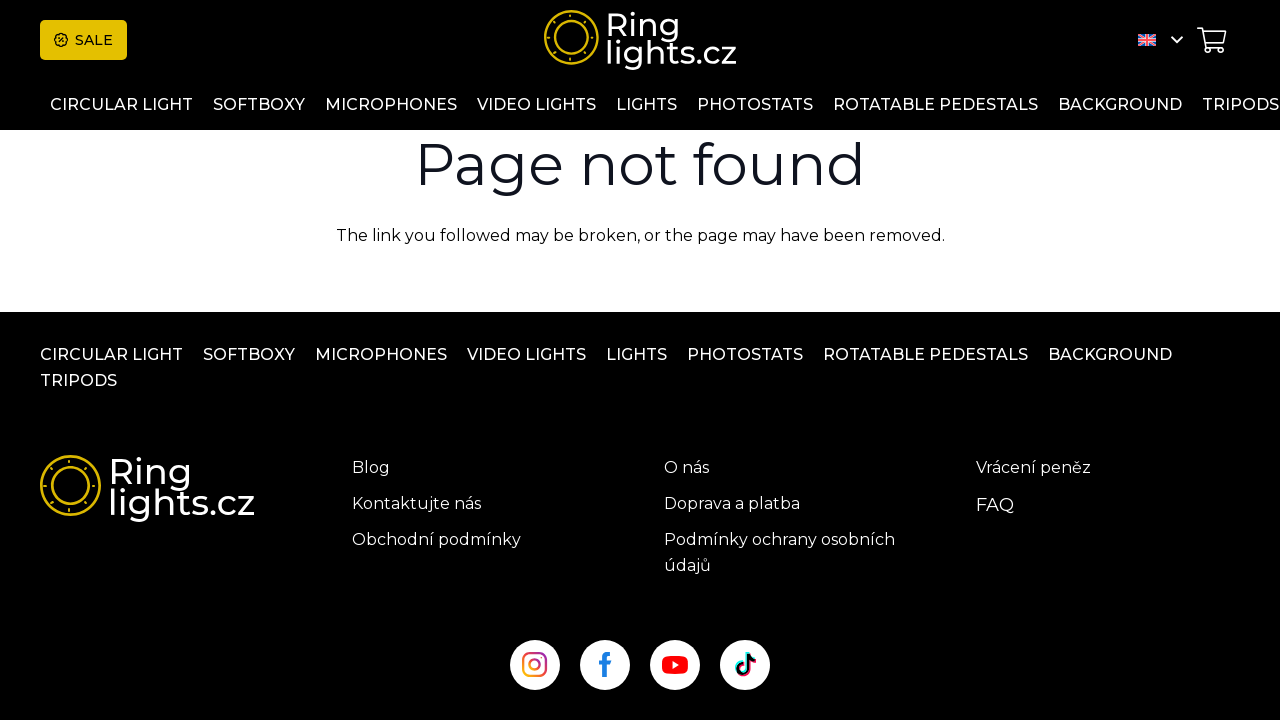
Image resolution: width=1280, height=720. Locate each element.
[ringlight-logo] (640, 40)
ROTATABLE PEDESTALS (925, 354)
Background (1110, 354)
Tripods (78, 380)
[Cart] (1211, 40)
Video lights (526, 354)
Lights (636, 354)
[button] (1160, 40)
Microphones (381, 354)
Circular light (111, 354)
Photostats (745, 354)
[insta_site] (535, 665)
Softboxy (249, 354)
